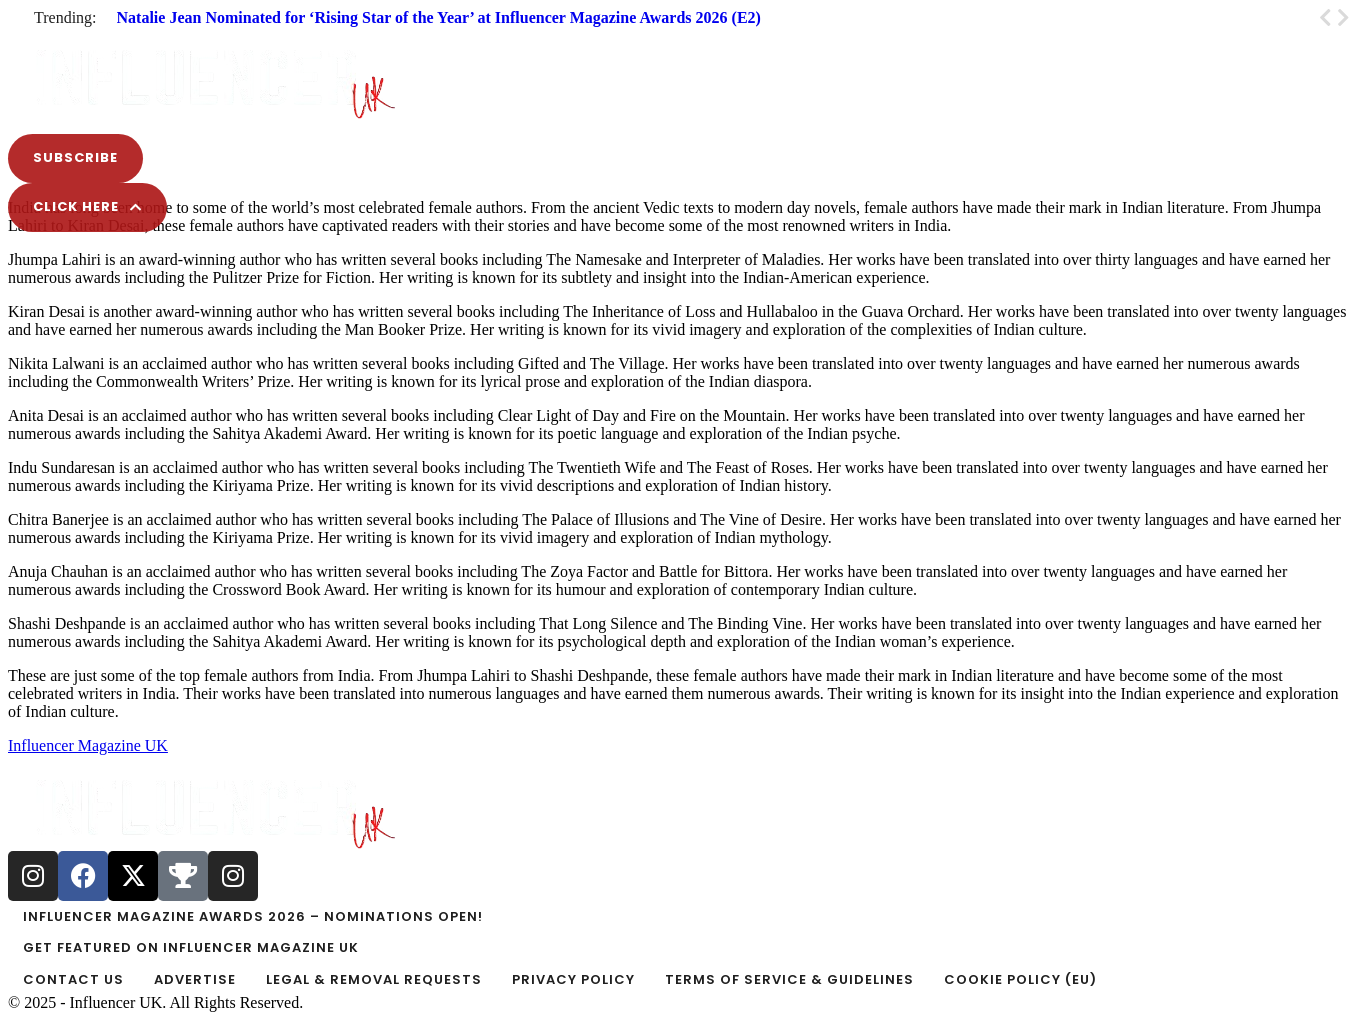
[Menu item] (679, 917)
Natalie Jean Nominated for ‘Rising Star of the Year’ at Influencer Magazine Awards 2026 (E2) (439, 17)
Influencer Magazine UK (88, 745)
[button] (679, 34)
